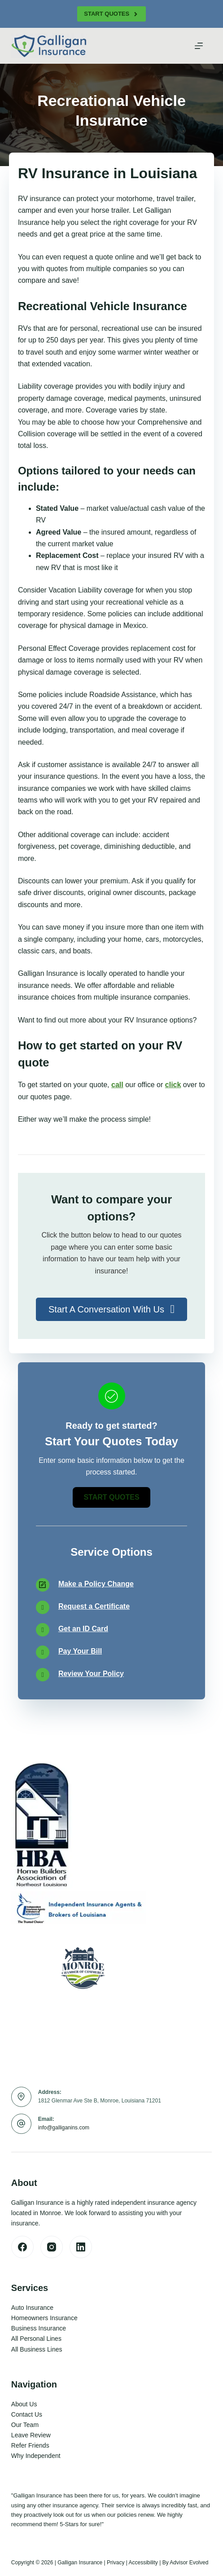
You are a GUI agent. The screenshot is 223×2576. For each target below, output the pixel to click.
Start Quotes (111, 14)
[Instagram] (51, 2247)
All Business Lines (36, 2349)
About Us (24, 2404)
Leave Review (31, 2435)
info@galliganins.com (63, 2127)
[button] (111, 1309)
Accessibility (143, 2562)
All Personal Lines (36, 2338)
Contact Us (26, 2414)
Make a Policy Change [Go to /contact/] (96, 1584)
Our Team (25, 2424)
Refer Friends (30, 2445)
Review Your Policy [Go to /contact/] (91, 1673)
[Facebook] (22, 2247)
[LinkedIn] (81, 2247)
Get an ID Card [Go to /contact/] (83, 1628)
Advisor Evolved (189, 2562)
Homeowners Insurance (44, 2317)
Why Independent (36, 2455)
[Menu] (199, 46)
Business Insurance (38, 2328)
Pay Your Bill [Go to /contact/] (80, 1651)
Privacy (115, 2562)
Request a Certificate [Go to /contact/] (94, 1606)
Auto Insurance (32, 2307)
